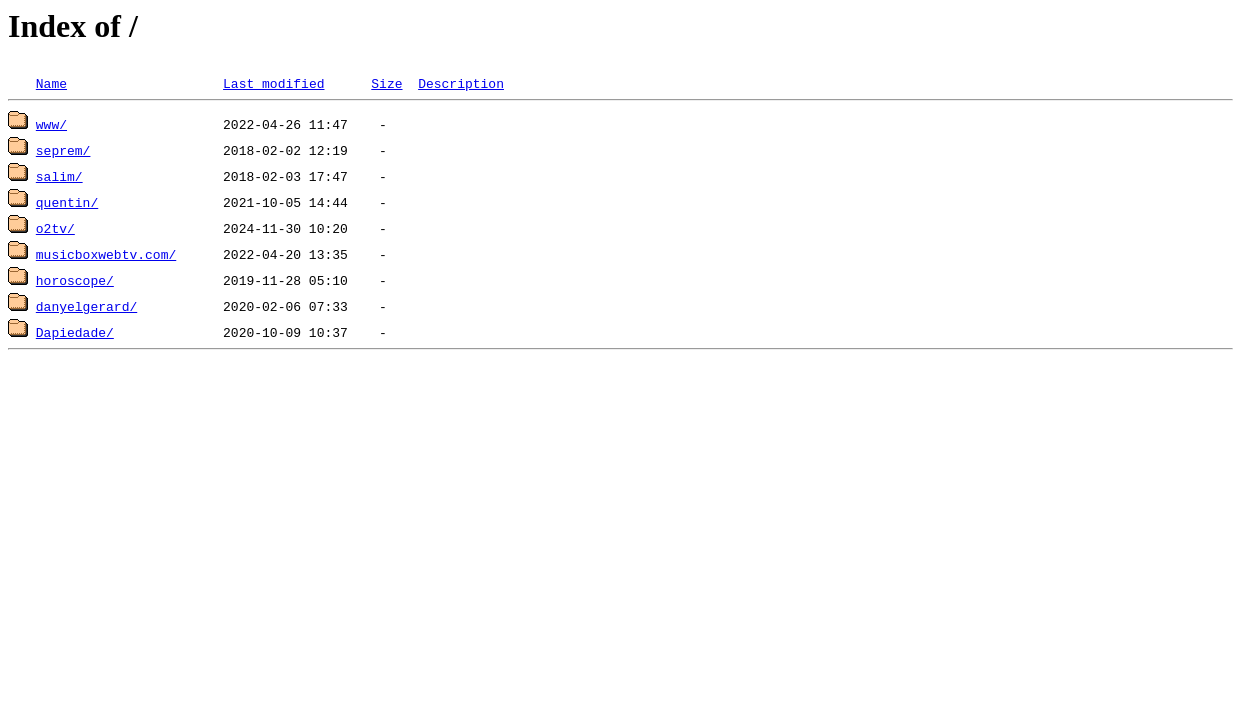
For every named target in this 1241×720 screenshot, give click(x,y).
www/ (51, 124)
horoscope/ (75, 280)
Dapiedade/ (75, 332)
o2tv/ (55, 228)
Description (461, 83)
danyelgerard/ (86, 306)
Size (386, 83)
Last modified (273, 83)
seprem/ (63, 150)
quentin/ (67, 202)
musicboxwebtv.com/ (106, 254)
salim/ (59, 176)
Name (51, 83)
